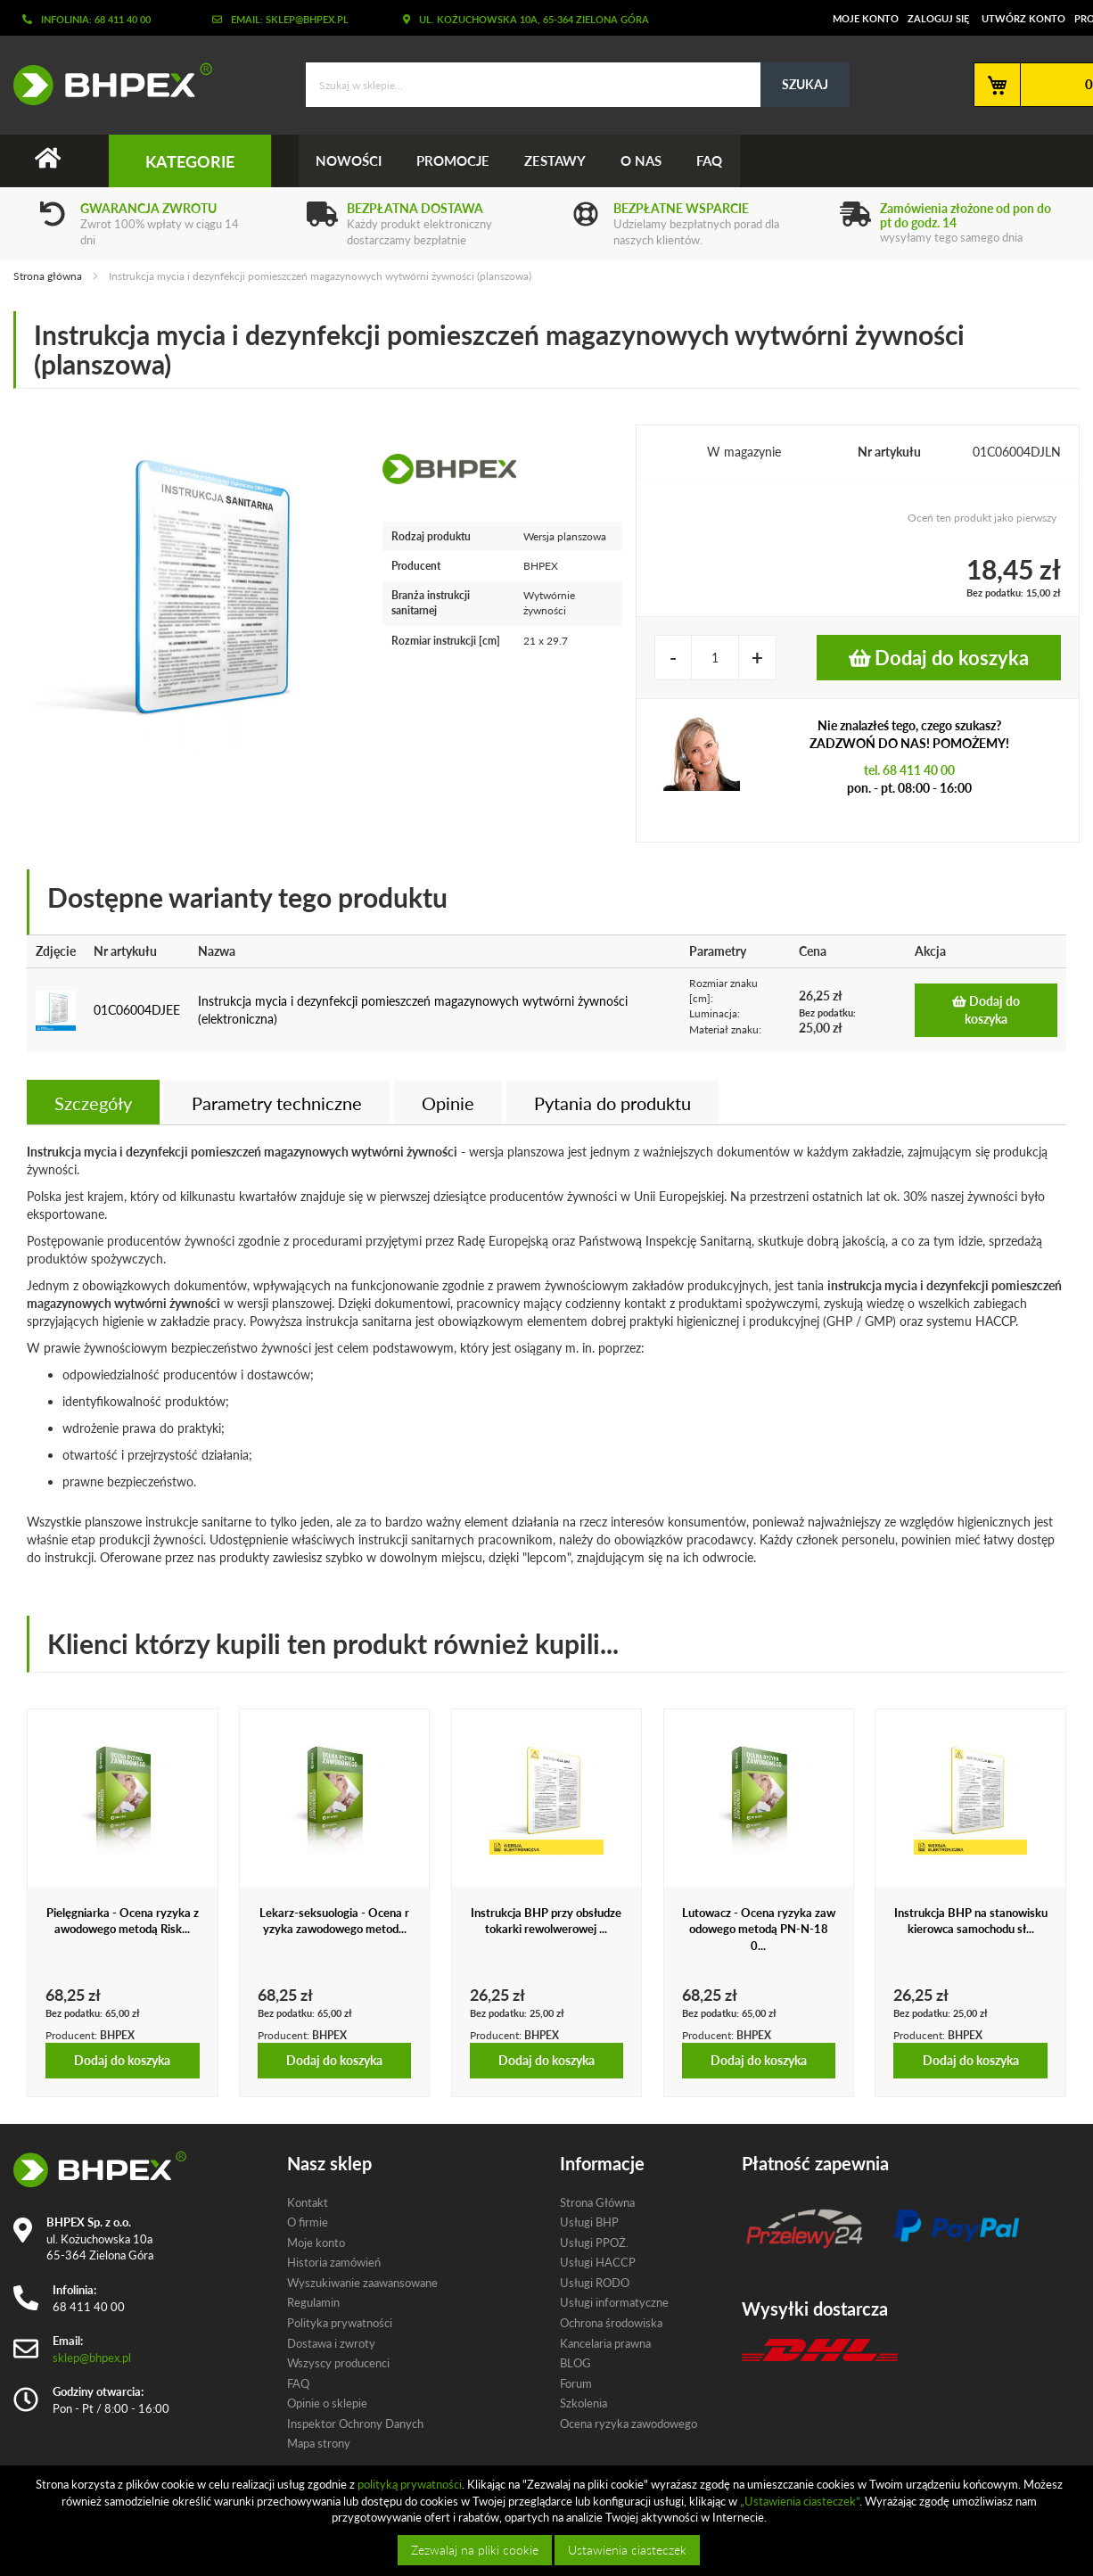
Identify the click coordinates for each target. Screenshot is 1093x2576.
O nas (644, 160)
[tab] (93, 1102)
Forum (576, 2383)
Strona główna (47, 276)
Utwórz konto (1023, 18)
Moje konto (866, 18)
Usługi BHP (589, 2222)
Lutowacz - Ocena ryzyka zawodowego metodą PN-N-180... (758, 1929)
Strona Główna (597, 2202)
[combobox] (578, 84)
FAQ (714, 160)
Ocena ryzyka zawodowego (628, 2423)
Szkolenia (583, 2404)
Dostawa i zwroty (331, 2343)
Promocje (454, 160)
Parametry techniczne (277, 1103)
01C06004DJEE (137, 1010)
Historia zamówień (334, 2263)
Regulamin (313, 2303)
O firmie (307, 2222)
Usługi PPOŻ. (594, 2242)
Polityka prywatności (339, 2323)
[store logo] (106, 83)
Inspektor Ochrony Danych (355, 2423)
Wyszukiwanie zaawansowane (362, 2283)
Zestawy (557, 160)
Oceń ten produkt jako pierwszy (982, 517)
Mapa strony (318, 2444)
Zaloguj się (938, 18)
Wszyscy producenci (338, 2363)
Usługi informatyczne (614, 2303)
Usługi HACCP (598, 2263)
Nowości (349, 160)
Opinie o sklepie (327, 2404)
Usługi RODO (594, 2283)
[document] (548, 2520)
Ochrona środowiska (611, 2323)
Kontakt (307, 2202)
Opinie (448, 1103)
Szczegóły (93, 1103)
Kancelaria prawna (605, 2343)
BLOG (575, 2363)
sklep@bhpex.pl (92, 2357)
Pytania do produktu (612, 1103)
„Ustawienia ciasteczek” (799, 2501)
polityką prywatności (409, 2484)
